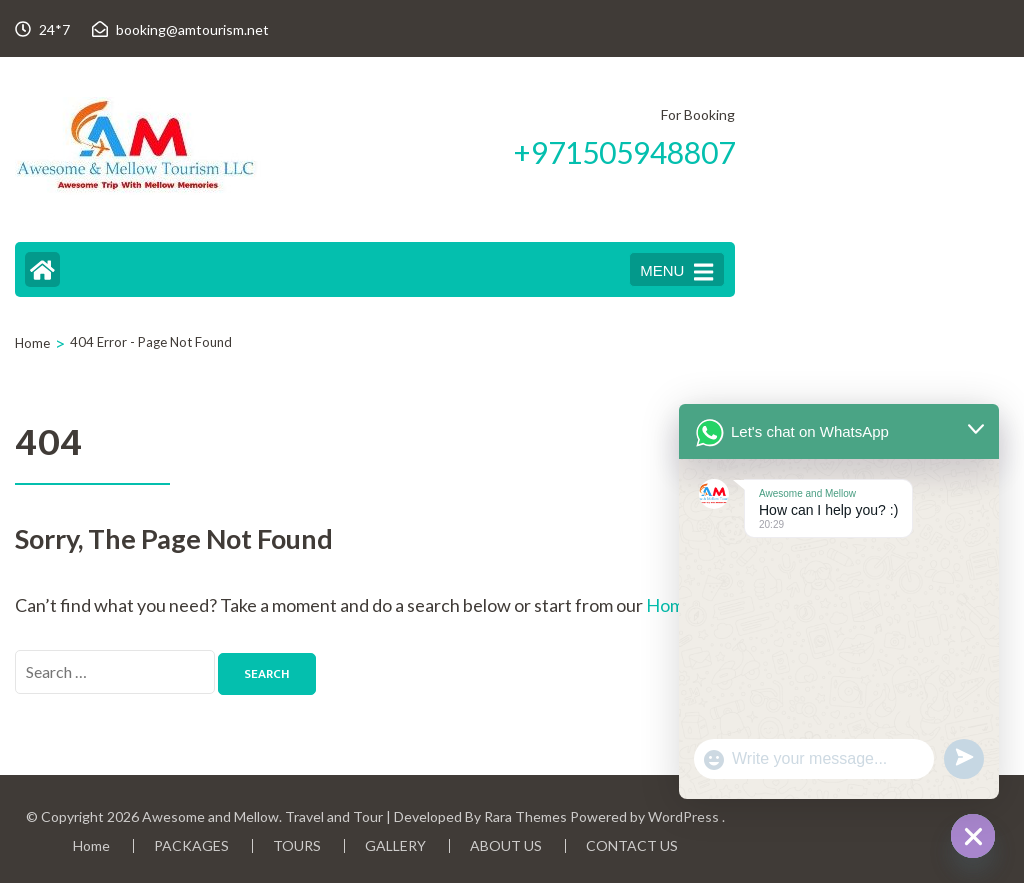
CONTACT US (632, 845)
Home (91, 845)
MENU (676, 272)
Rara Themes (525, 816)
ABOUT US (506, 845)
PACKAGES (191, 845)
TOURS (297, 845)
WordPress (683, 816)
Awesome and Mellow (210, 816)
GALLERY (395, 845)
